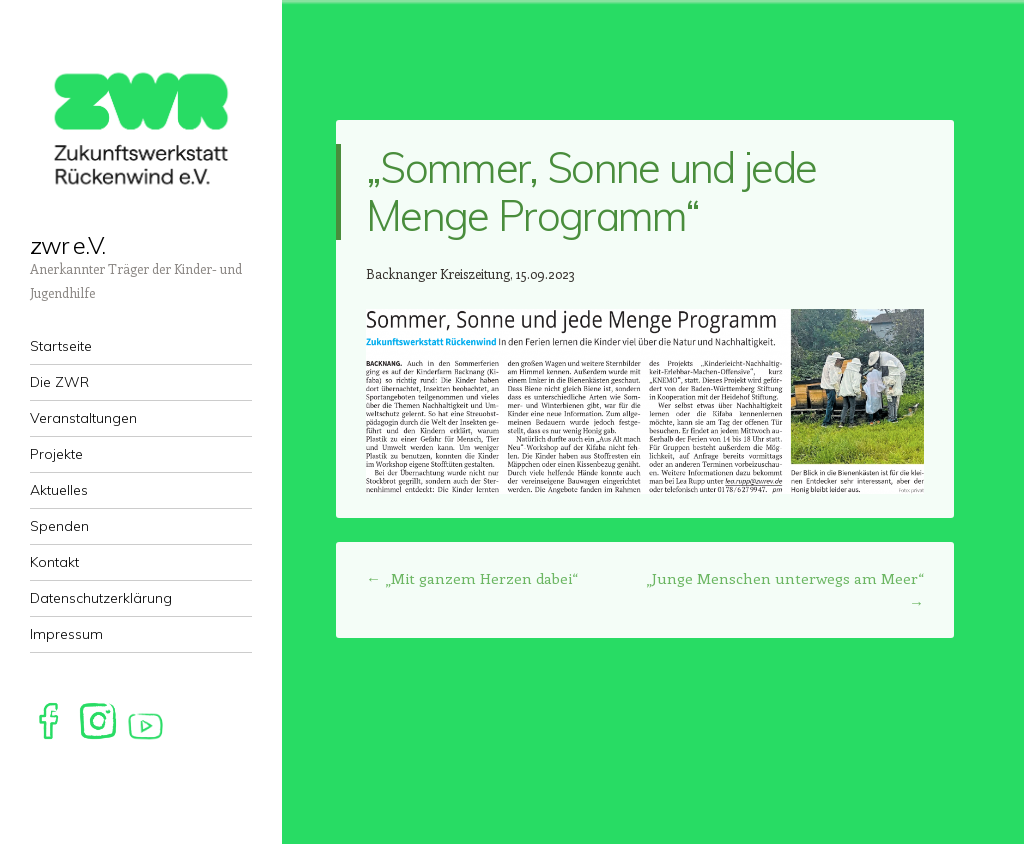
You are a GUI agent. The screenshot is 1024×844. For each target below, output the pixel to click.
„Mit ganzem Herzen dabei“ (472, 578)
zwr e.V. (67, 245)
